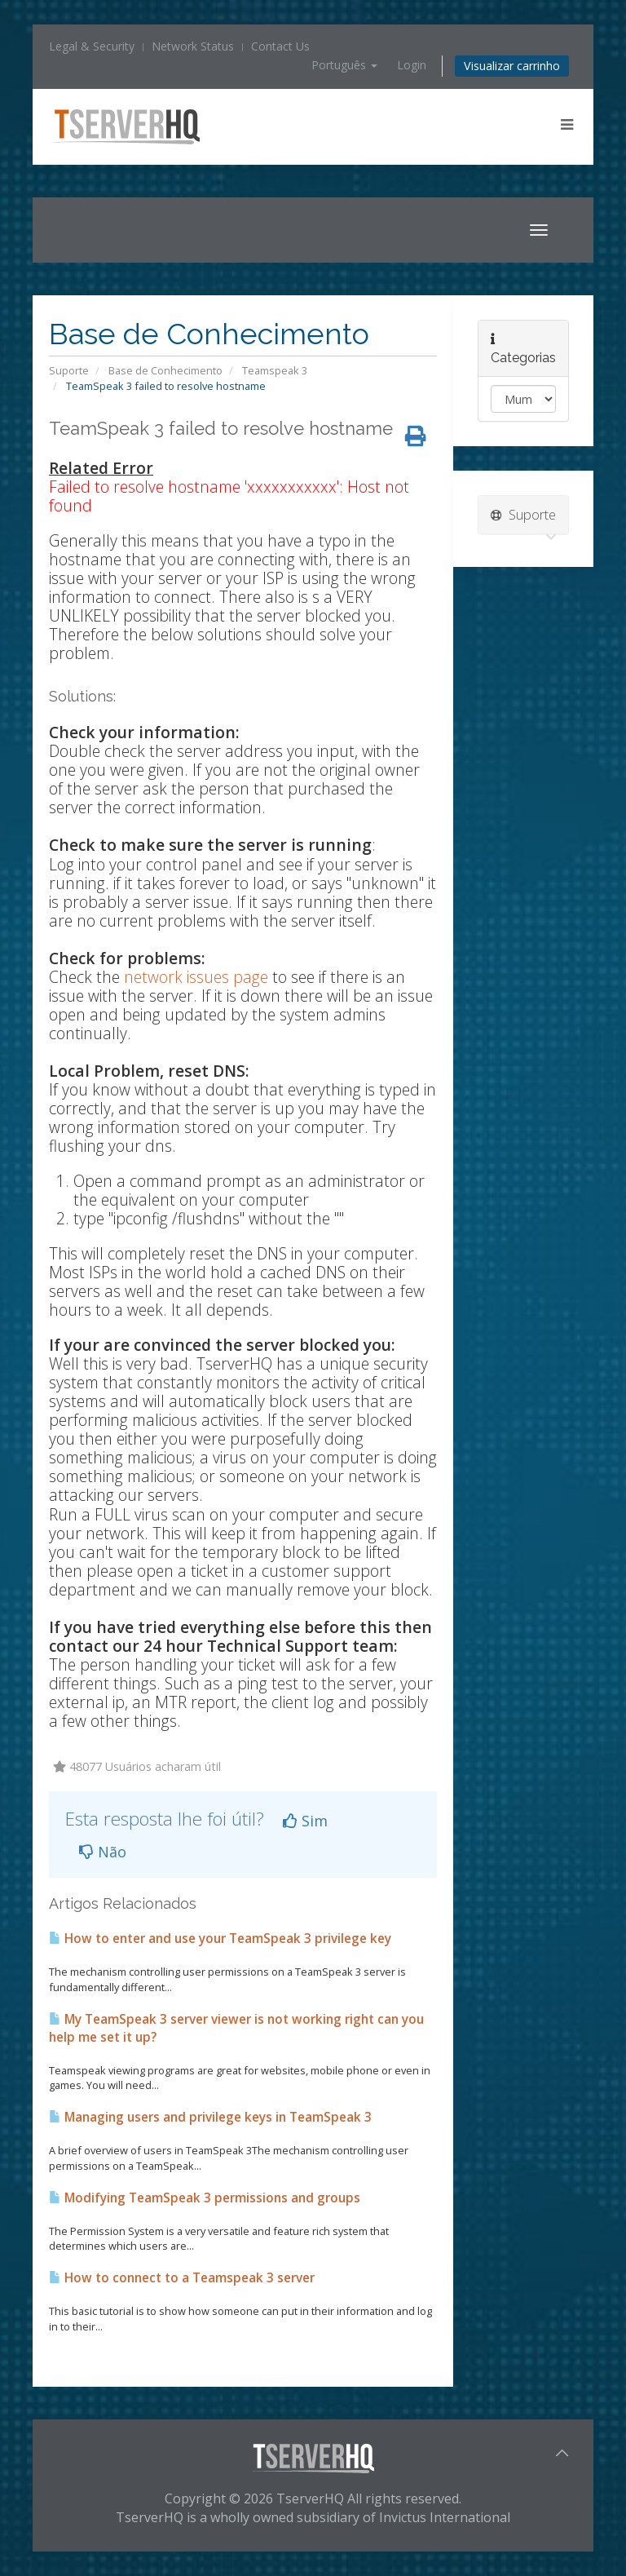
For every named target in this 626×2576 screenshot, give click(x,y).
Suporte (69, 370)
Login (411, 65)
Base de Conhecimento (165, 370)
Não (102, 1851)
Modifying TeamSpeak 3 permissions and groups (204, 2197)
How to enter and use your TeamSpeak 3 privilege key (220, 1938)
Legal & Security (91, 46)
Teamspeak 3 (274, 370)
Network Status (193, 46)
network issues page (196, 977)
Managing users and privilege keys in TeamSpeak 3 (210, 2117)
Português (344, 65)
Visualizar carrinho (512, 65)
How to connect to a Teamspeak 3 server (182, 2277)
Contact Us (280, 46)
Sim (305, 1820)
